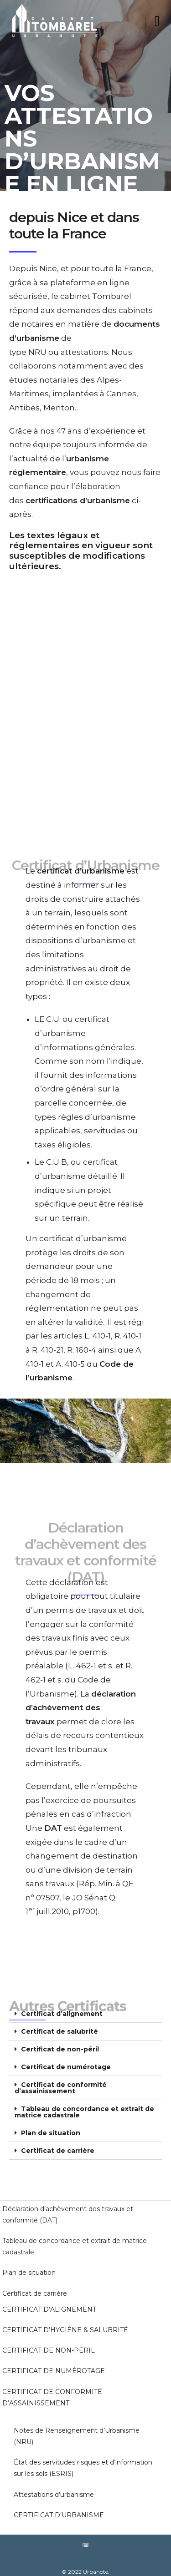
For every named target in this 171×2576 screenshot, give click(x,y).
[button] (85, 2005)
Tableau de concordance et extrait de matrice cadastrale (84, 2103)
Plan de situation (50, 2124)
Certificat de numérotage (66, 2058)
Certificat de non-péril (60, 2040)
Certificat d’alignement (62, 2005)
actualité (30, 458)
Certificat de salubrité (59, 2023)
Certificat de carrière (57, 2142)
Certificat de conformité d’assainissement (61, 2079)
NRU (38, 352)
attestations (84, 352)
